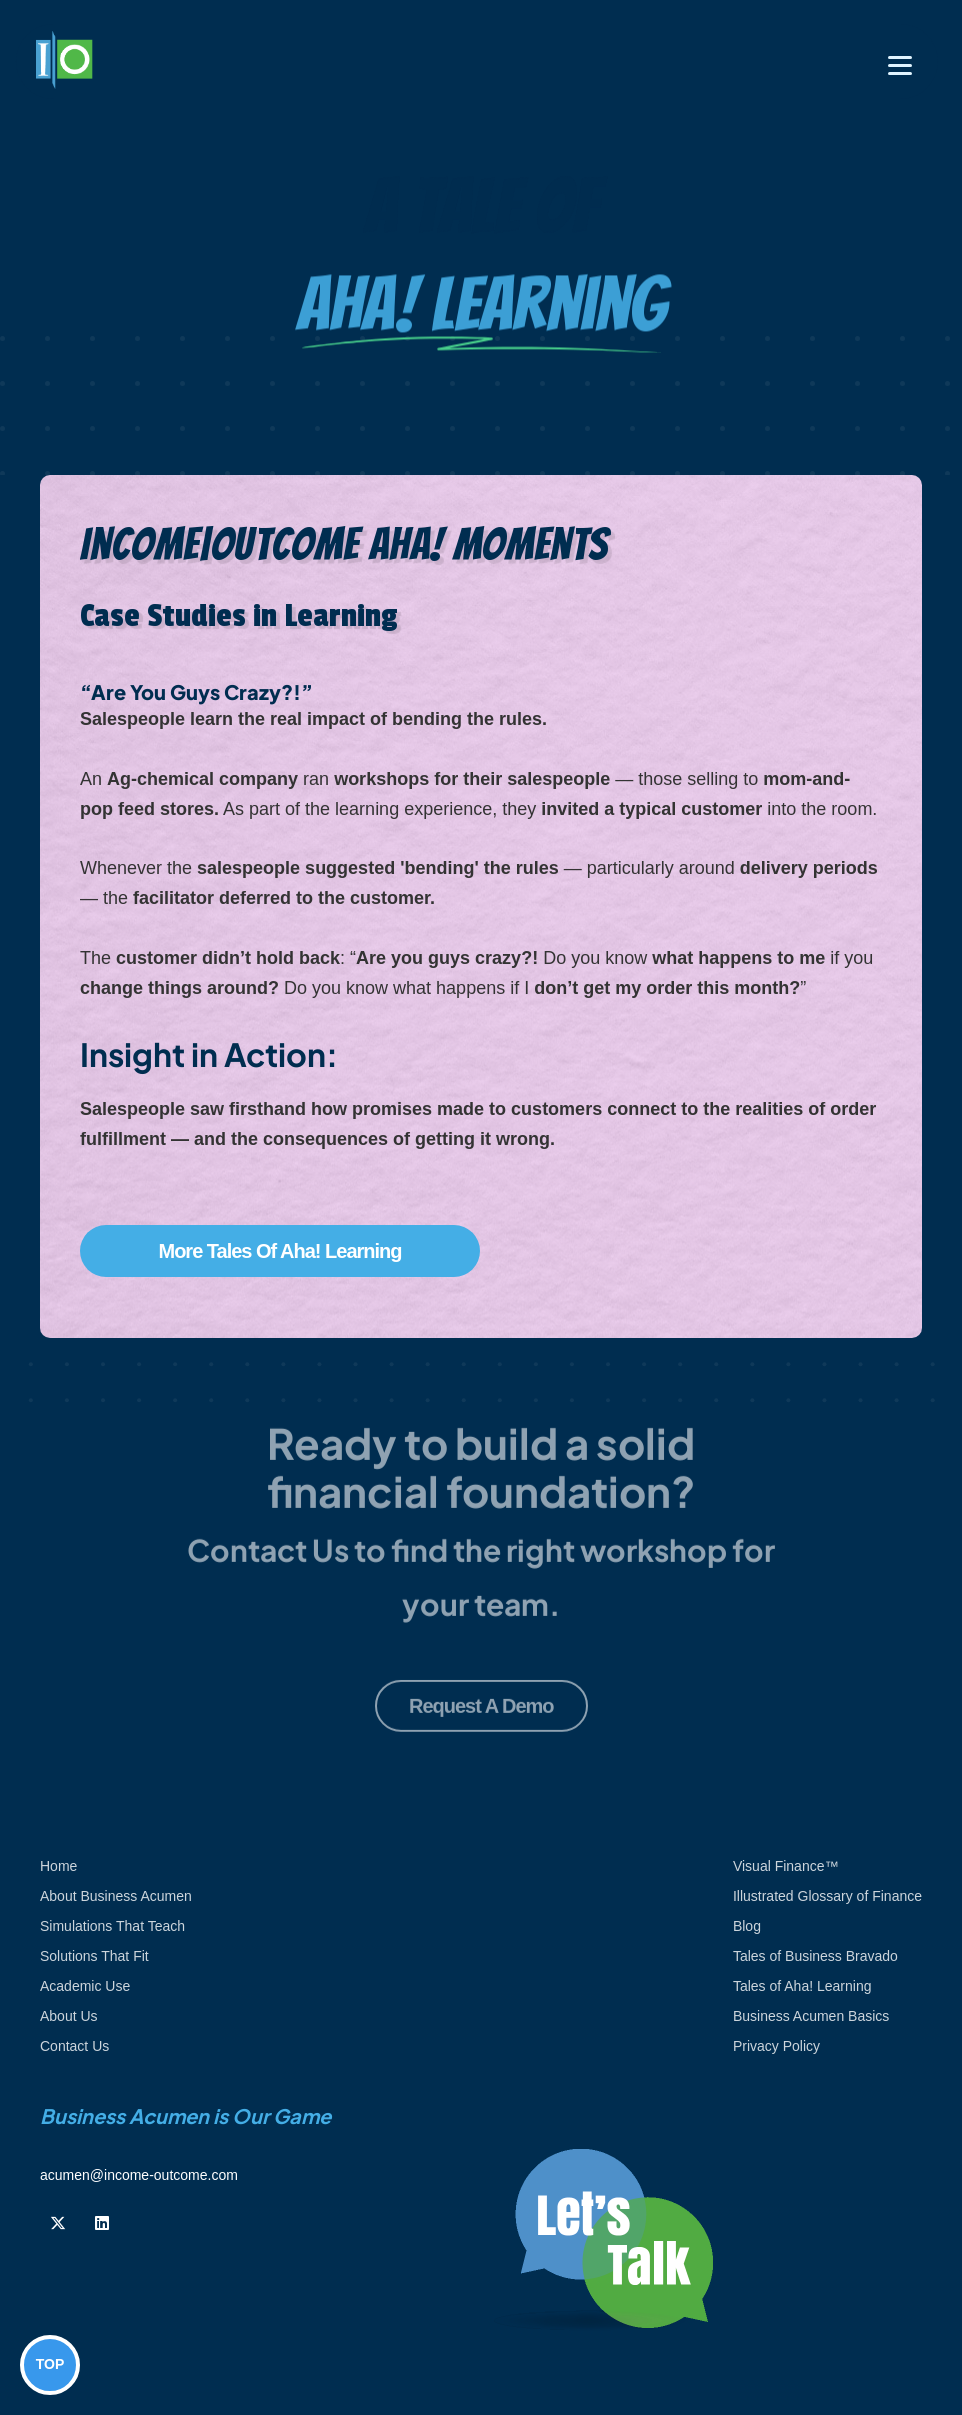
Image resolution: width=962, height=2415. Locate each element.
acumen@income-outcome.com (139, 2175)
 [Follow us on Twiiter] (58, 2223)
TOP (50, 2364)
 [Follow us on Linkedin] (102, 2223)
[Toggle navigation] (900, 65)
